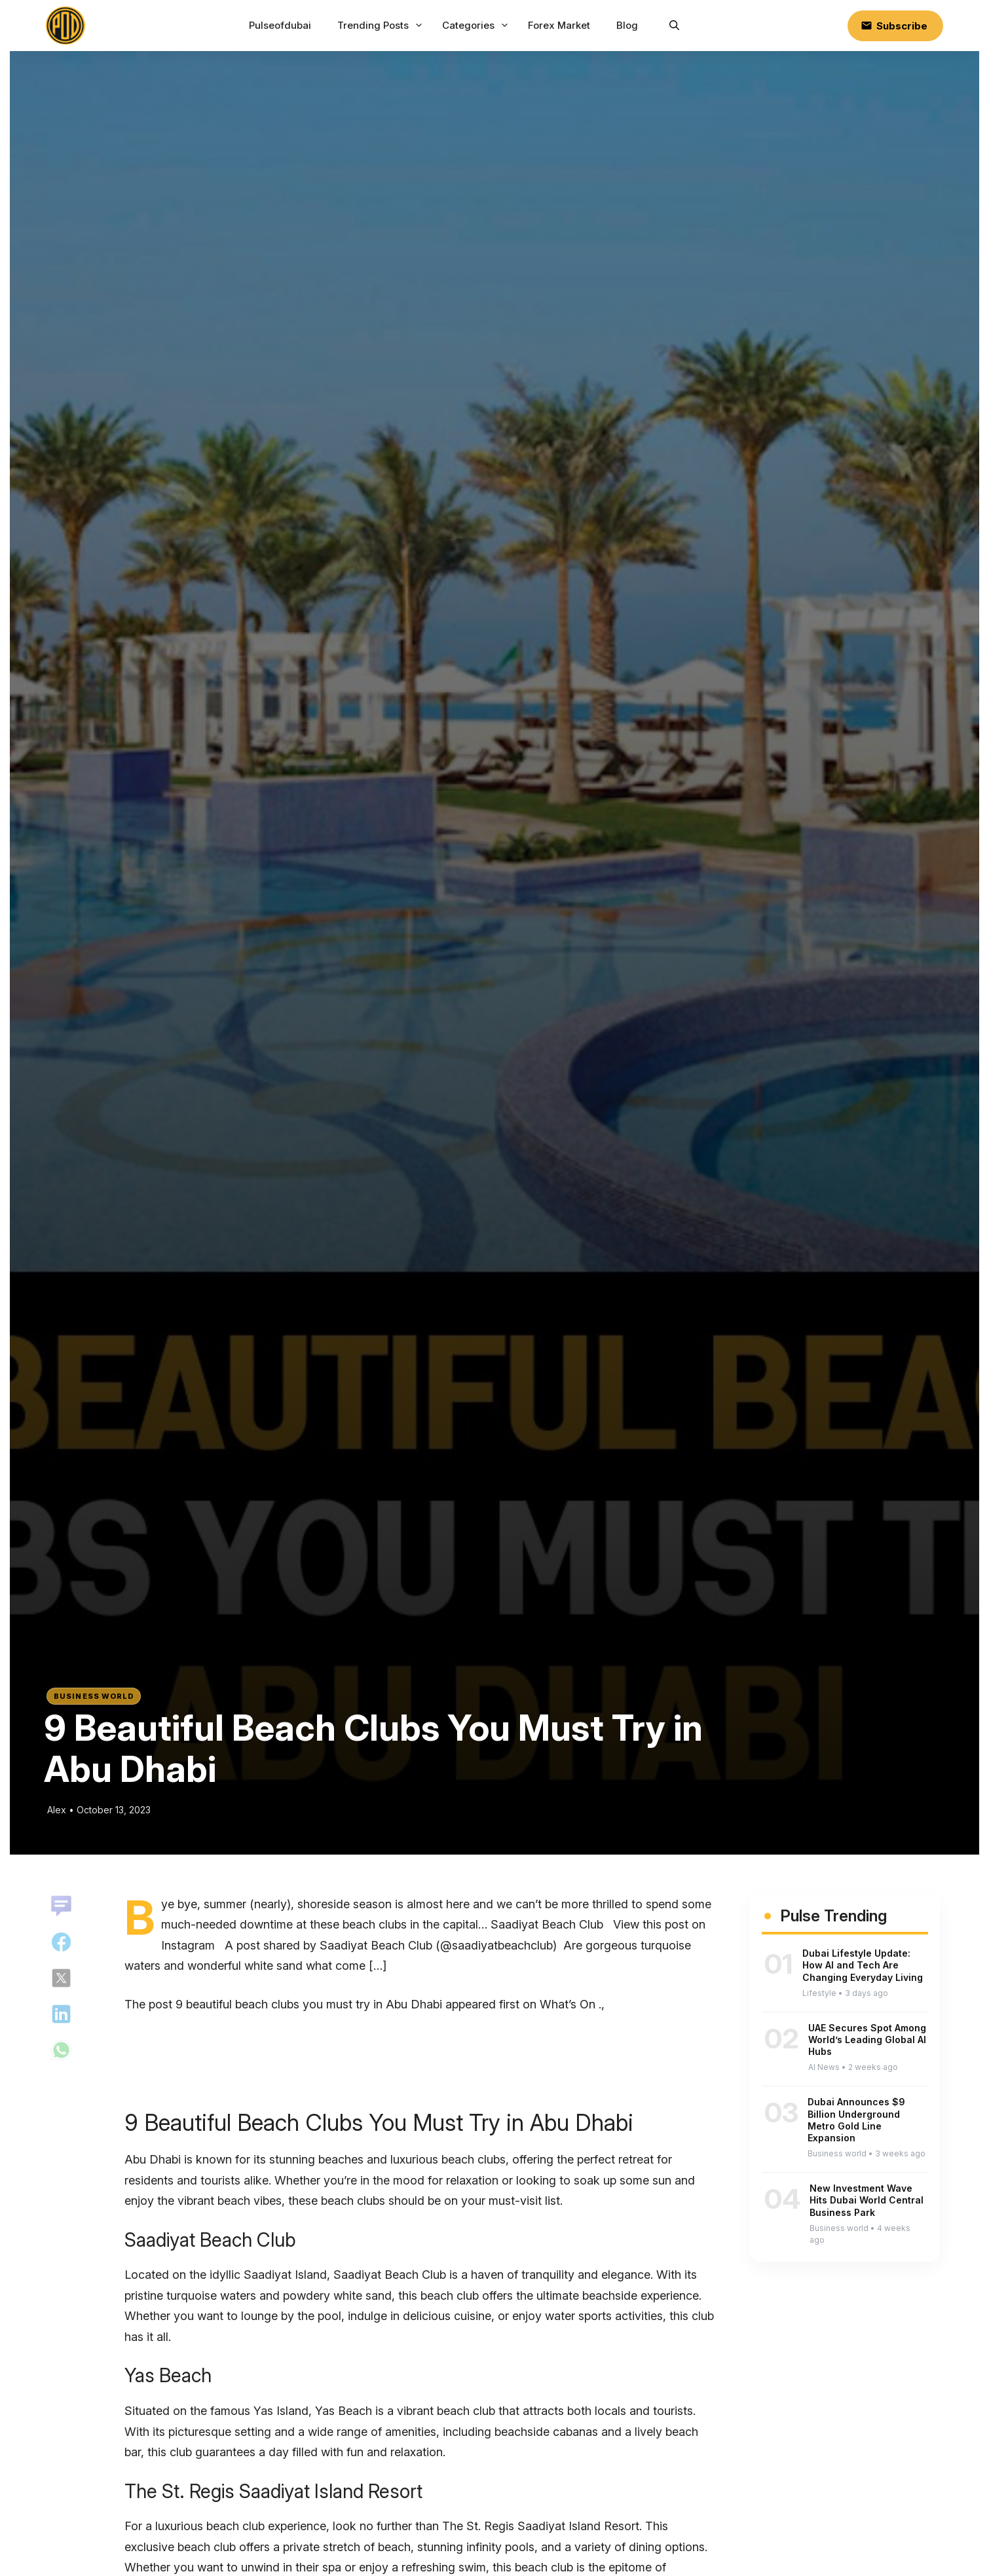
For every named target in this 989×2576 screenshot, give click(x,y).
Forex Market (559, 25)
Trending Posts (381, 25)
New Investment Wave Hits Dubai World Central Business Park (867, 2200)
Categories (477, 25)
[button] (674, 25)
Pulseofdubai (280, 25)
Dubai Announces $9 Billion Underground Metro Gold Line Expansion (856, 2119)
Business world (94, 1696)
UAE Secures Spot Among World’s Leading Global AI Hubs (867, 2039)
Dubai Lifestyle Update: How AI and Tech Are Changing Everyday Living (862, 1965)
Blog (627, 25)
